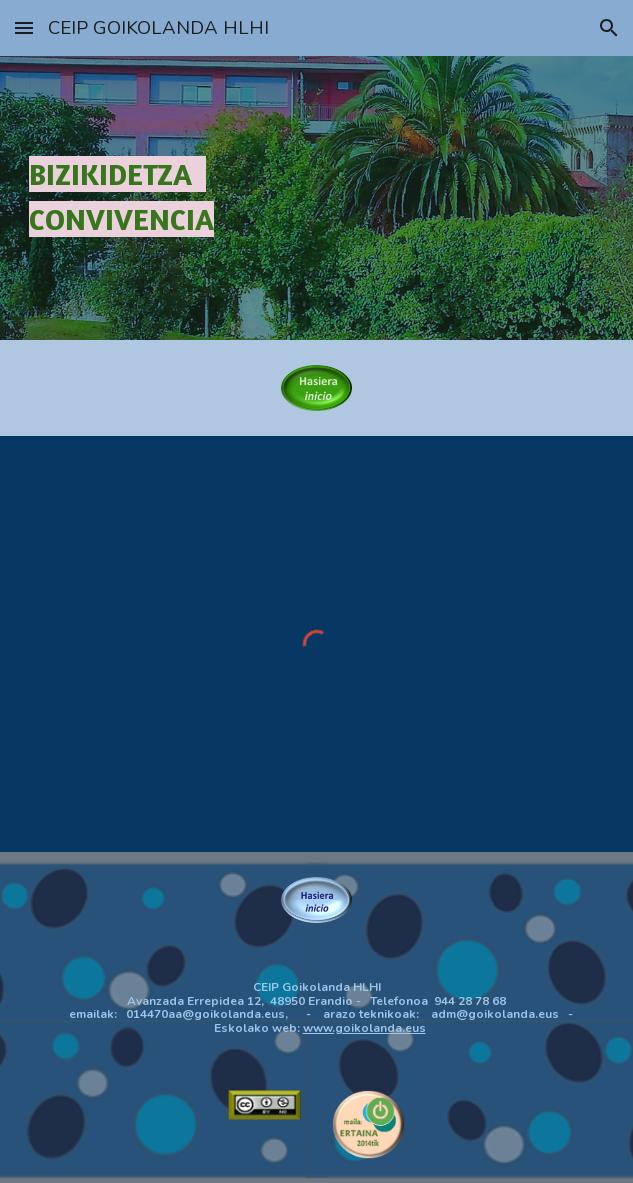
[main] (317, 198)
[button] (24, 27)
